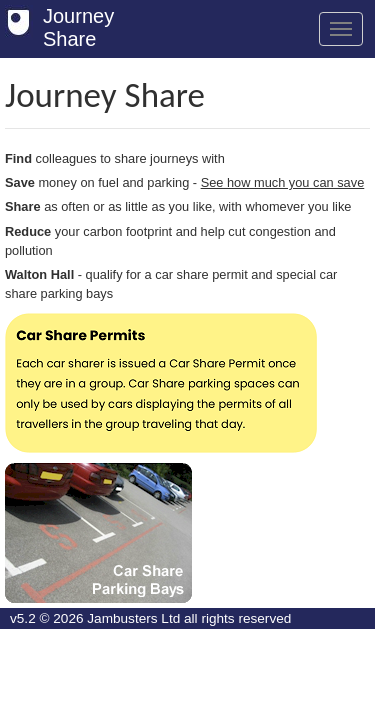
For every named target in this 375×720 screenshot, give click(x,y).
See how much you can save (283, 182)
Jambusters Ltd (133, 618)
